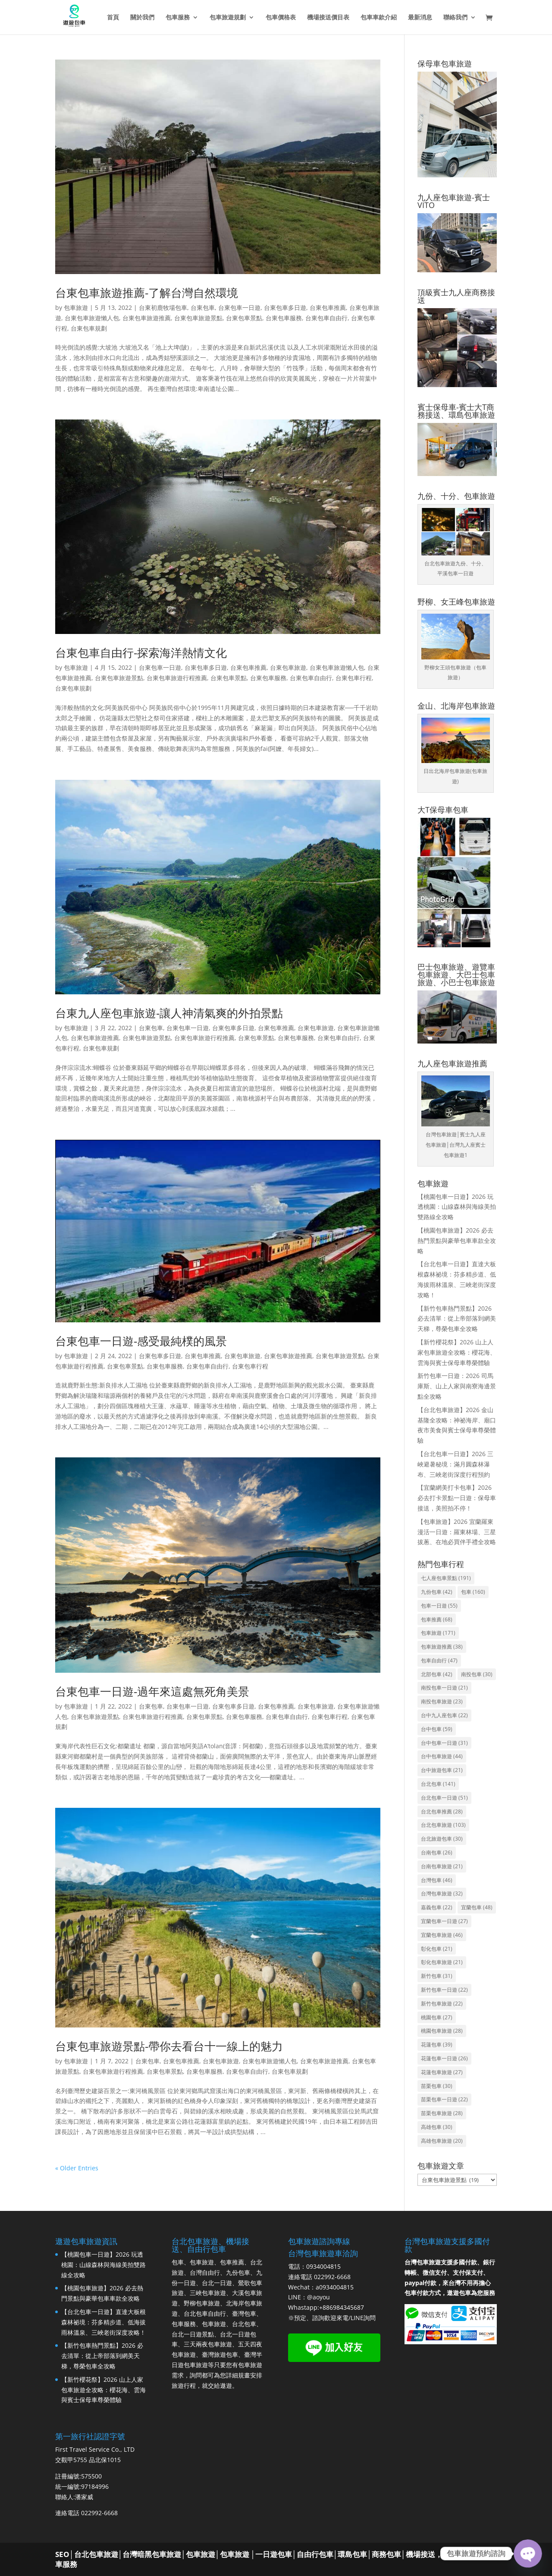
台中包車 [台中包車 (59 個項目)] (436, 1729)
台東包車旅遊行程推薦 (177, 678)
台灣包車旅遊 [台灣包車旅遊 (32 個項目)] (442, 1893)
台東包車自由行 (326, 318)
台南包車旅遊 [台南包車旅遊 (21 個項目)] (442, 1866)
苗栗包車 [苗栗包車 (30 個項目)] (436, 2086)
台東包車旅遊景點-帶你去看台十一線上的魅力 (169, 2046)
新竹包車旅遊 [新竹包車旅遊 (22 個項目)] (442, 2003)
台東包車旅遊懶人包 (92, 318)
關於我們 (142, 17)
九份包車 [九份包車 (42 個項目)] (436, 1591)
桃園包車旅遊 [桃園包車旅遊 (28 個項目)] (442, 2030)
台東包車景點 (244, 318)
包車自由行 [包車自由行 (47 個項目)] (439, 1660)
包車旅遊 (76, 307)
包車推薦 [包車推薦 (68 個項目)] (436, 1619)
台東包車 (203, 307)
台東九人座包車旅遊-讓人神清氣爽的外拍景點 (169, 1013)
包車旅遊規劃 (228, 17)
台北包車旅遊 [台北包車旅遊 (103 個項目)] (443, 1825)
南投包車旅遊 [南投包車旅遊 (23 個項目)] (442, 1701)
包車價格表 (281, 17)
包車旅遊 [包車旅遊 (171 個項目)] (438, 1632)
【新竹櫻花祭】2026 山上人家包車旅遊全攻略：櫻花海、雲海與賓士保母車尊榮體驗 (456, 1352)
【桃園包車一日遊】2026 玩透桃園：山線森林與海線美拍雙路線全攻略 (456, 1206)
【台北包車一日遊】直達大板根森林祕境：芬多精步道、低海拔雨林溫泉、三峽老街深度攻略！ (103, 2322)
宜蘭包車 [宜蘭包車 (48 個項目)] (476, 1907)
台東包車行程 (354, 678)
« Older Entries (76, 2168)
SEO (62, 2554)
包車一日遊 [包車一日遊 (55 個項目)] (439, 1605)
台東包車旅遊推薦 (146, 318)
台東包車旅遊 (288, 667)
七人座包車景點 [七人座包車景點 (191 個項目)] (446, 1578)
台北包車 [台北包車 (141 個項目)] (438, 1784)
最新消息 (420, 17)
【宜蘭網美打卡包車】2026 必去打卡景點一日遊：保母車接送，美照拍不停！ (456, 1497)
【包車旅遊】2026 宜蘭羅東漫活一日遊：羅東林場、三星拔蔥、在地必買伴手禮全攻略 (456, 1531)
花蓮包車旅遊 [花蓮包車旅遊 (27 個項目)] (442, 2072)
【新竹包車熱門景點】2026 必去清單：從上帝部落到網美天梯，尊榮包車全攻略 (456, 1318)
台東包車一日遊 (239, 307)
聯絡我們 (455, 17)
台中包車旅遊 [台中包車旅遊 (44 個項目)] (442, 1756)
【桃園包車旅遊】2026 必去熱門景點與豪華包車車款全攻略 (456, 1240)
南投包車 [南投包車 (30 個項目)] (476, 1674)
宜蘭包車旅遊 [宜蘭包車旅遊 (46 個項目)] (442, 1935)
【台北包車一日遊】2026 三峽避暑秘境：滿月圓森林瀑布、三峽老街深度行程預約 (455, 1464)
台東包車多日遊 (285, 307)
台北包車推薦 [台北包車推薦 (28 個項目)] (442, 1811)
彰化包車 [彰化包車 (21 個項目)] (436, 1948)
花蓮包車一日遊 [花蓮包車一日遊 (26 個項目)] (444, 2058)
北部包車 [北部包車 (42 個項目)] (436, 1674)
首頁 (113, 17)
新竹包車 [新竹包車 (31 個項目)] (436, 1976)
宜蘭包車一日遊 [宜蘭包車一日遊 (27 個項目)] (444, 1921)
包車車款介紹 (379, 17)
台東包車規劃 (89, 328)
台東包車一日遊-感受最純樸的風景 (141, 1341)
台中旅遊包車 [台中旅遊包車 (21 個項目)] (442, 1770)
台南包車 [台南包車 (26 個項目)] (436, 1852)
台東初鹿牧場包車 (163, 307)
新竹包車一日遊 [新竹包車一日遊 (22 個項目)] (444, 1989)
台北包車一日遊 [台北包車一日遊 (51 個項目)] (444, 1797)
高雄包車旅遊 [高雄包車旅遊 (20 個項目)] (442, 2140)
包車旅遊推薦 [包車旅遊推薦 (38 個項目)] (442, 1646)
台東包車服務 (284, 318)
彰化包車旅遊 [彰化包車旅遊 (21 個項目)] (442, 1962)
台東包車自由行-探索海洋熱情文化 (141, 652)
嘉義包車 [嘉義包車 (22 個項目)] (436, 1907)
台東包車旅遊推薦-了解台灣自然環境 (146, 292)
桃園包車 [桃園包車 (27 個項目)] (436, 2017)
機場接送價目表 (328, 17)
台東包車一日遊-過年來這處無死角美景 (152, 1691)
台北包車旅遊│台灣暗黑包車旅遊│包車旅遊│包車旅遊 (161, 2554)
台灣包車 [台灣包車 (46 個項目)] (436, 1880)
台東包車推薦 (328, 307)
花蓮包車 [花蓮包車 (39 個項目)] (436, 2044)
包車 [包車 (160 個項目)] (473, 1591)
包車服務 (178, 17)
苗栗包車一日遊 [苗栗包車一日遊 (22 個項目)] (444, 2099)
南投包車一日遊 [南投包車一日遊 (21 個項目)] (444, 1687)
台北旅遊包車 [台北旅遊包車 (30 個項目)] (442, 1838)
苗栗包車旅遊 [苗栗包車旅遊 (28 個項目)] (442, 2113)
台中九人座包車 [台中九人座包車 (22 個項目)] (444, 1715)
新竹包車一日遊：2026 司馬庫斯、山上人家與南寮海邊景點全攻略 (456, 1386)
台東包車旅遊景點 (198, 318)
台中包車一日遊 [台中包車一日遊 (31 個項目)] (444, 1743)
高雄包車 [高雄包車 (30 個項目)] (436, 2127)
